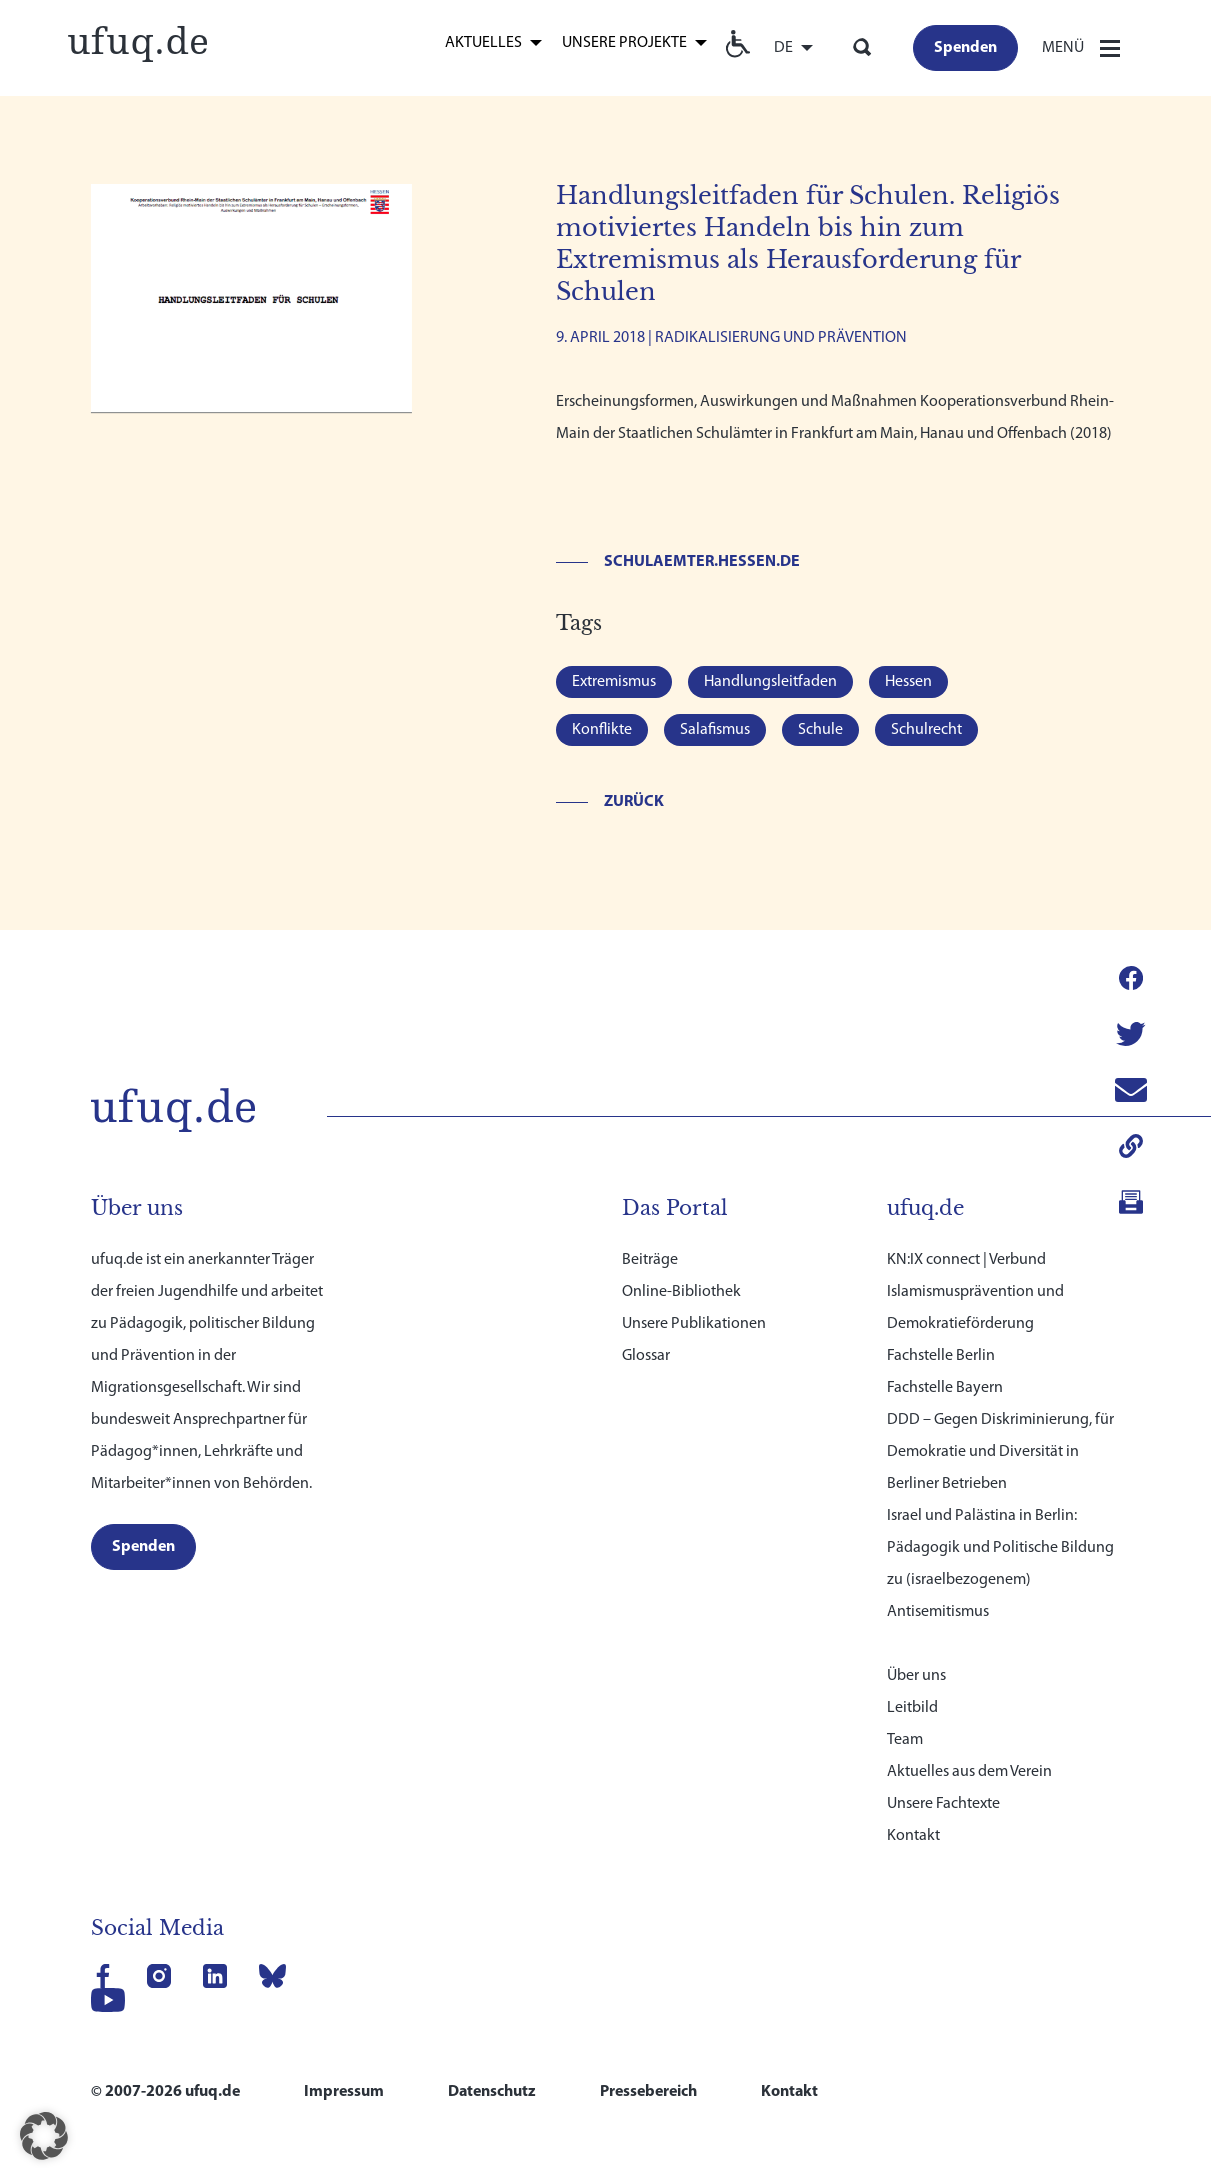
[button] (44, 2136)
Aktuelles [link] (483, 42)
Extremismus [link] (614, 682)
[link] (138, 41)
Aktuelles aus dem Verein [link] (969, 1686)
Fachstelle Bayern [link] (945, 1302)
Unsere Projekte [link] (624, 42)
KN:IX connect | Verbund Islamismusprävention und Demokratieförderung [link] (975, 1206)
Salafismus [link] (715, 730)
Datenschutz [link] (492, 2006)
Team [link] (905, 1654)
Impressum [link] (344, 2006)
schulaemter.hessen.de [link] (702, 562)
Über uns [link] (916, 1590)
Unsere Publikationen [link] (694, 1238)
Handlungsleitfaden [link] (770, 682)
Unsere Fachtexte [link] (943, 1718)
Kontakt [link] (913, 1750)
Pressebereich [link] (648, 2006)
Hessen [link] (908, 682)
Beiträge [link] (650, 1174)
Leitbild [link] (912, 1622)
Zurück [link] (634, 802)
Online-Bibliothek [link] (681, 1206)
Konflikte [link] (602, 730)
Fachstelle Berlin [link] (941, 1270)
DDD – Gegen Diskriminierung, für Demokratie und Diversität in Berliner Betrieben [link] (1000, 1366)
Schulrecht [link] (926, 730)
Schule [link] (820, 730)
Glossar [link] (646, 1270)
